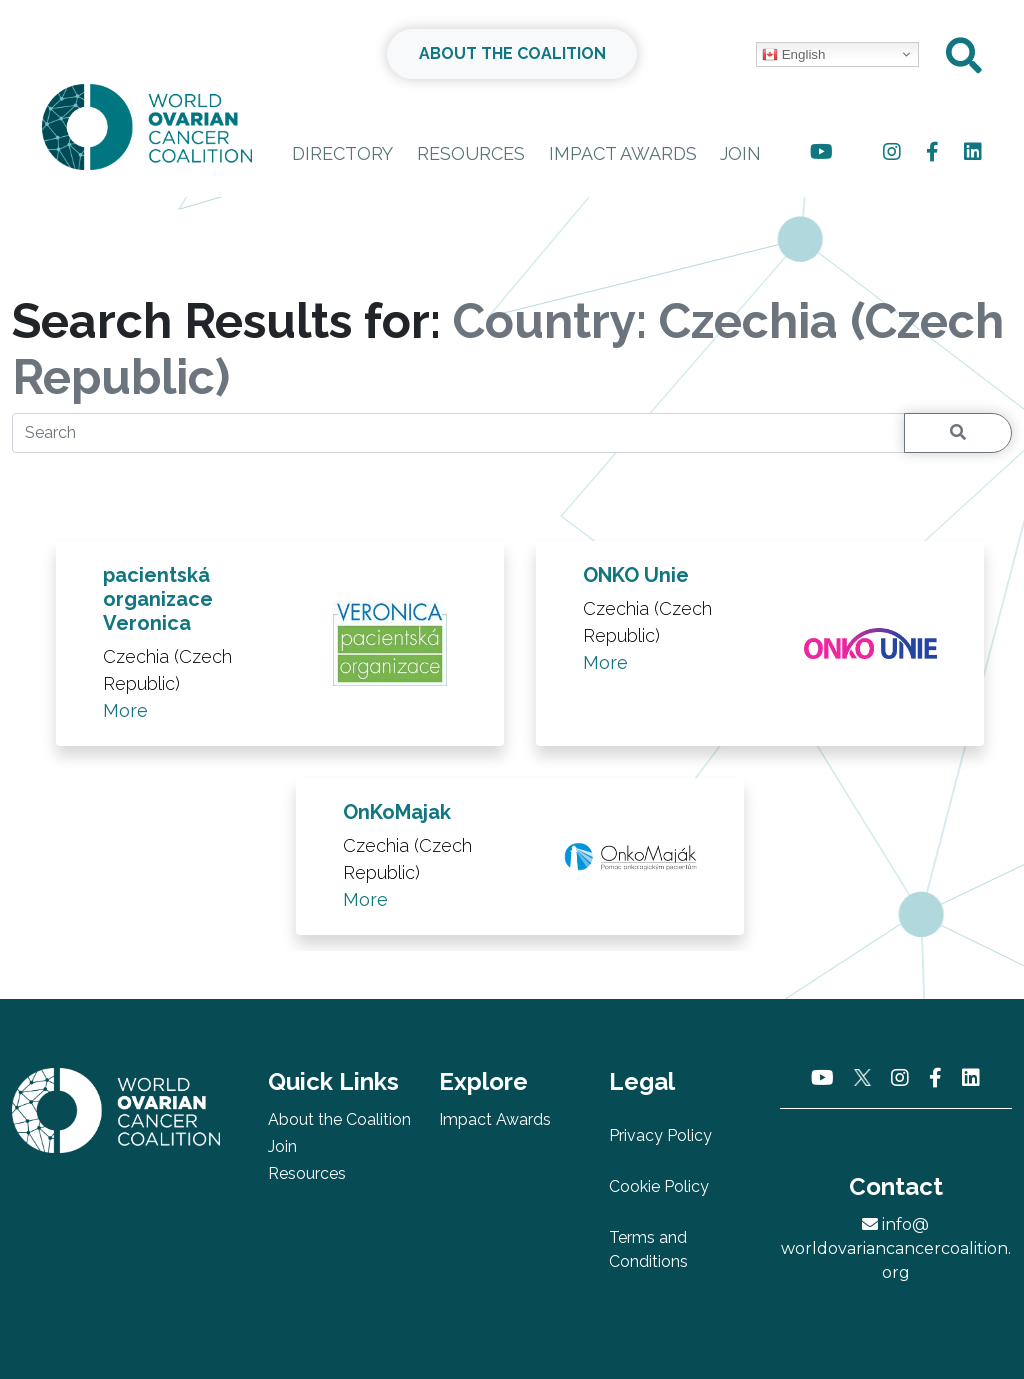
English (793, 55)
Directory (342, 153)
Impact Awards (623, 153)
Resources (471, 153)
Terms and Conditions (648, 1249)
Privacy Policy (660, 1135)
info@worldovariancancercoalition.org (896, 1248)
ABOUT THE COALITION (512, 53)
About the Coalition (339, 1119)
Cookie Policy (659, 1186)
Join (740, 153)
